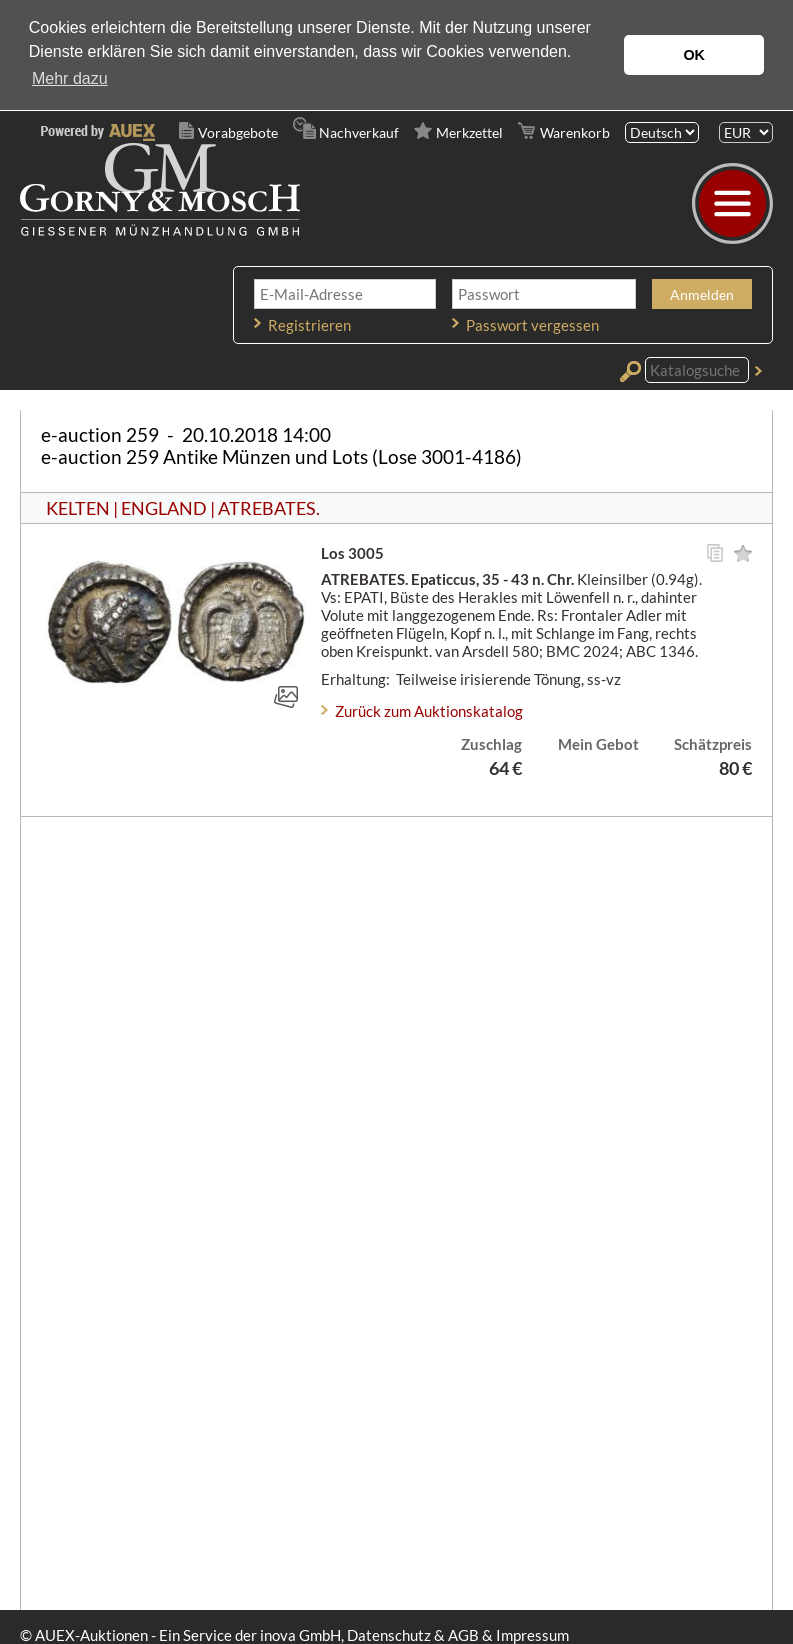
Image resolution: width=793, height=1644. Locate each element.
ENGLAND (164, 508)
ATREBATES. (269, 508)
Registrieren (309, 325)
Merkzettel (469, 132)
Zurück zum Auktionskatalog (429, 711)
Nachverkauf (359, 132)
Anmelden (702, 294)
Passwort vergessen (532, 325)
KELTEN (78, 508)
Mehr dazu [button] (70, 78)
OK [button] (694, 55)
